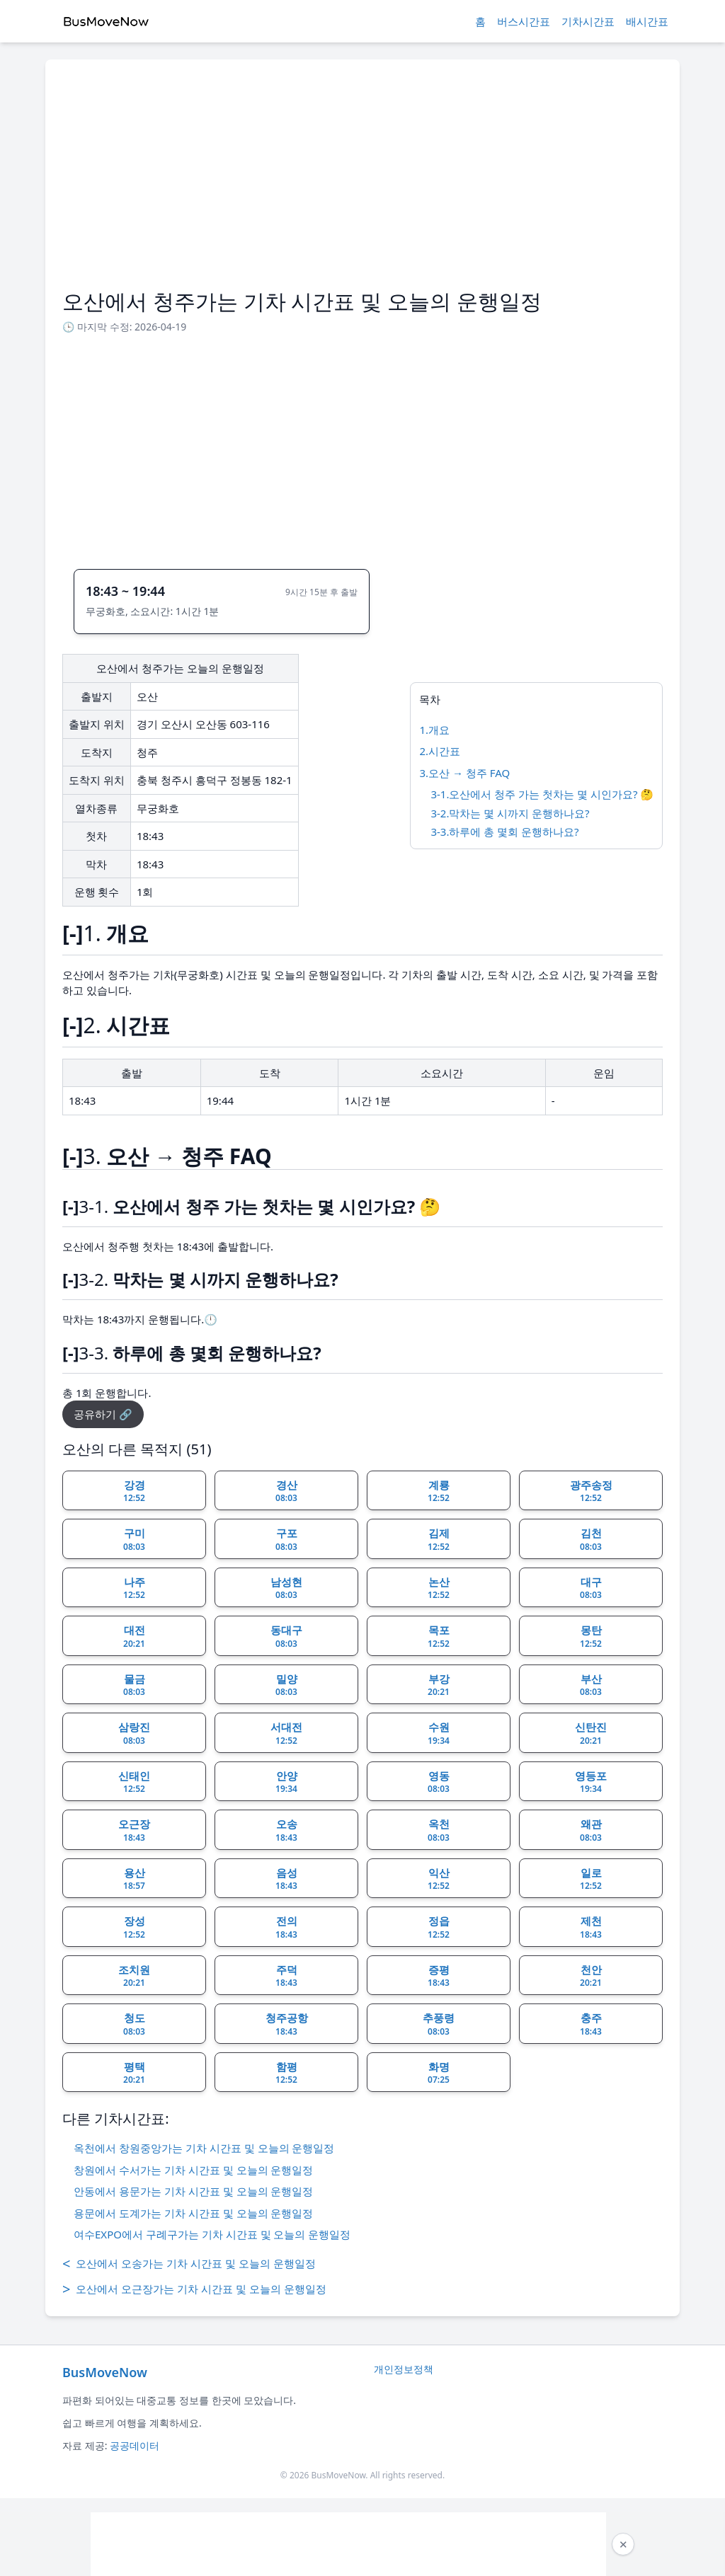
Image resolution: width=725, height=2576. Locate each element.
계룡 (439, 1491)
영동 (439, 1782)
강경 (134, 1491)
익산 (439, 1878)
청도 (134, 2024)
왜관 (591, 1830)
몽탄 (591, 1636)
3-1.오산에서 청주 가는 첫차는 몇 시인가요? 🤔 (541, 794)
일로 (591, 1878)
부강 (439, 1685)
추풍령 (439, 2024)
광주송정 (591, 1491)
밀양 (286, 1685)
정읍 (439, 1927)
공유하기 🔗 (103, 1414)
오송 (286, 1830)
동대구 (286, 1636)
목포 (439, 1636)
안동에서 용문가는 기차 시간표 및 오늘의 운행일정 (193, 2191)
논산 (439, 1588)
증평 (439, 1975)
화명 (439, 2072)
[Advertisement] (362, 183)
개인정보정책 (403, 2369)
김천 (591, 1539)
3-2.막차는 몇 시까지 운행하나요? (509, 813)
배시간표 (647, 21)
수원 (439, 1733)
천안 (591, 1975)
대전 (134, 1636)
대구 (591, 1588)
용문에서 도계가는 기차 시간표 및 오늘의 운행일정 (193, 2213)
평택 (134, 2072)
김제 (439, 1539)
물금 (134, 1685)
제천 (591, 1927)
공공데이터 (134, 2445)
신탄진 (591, 1733)
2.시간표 (439, 751)
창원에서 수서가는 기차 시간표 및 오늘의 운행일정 (193, 2170)
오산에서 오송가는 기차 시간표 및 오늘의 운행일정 (189, 2264)
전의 (286, 1927)
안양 (286, 1782)
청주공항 (287, 2024)
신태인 (134, 1782)
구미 (134, 1539)
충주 (591, 2024)
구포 (286, 1539)
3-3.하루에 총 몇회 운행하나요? (504, 831)
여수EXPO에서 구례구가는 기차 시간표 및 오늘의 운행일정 (212, 2234)
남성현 (286, 1588)
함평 (286, 2072)
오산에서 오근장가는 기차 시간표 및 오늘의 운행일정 (194, 2289)
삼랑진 (134, 1733)
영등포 (591, 1782)
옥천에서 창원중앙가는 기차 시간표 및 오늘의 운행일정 (204, 2148)
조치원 (134, 1975)
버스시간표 (523, 21)
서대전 (286, 1733)
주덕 (286, 1975)
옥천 (439, 1830)
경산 (286, 1491)
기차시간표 (588, 21)
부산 (591, 1685)
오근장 (134, 1830)
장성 (134, 1927)
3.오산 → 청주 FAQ (464, 773)
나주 (134, 1588)
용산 (134, 1878)
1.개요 (434, 730)
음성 (286, 1878)
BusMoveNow (104, 2372)
